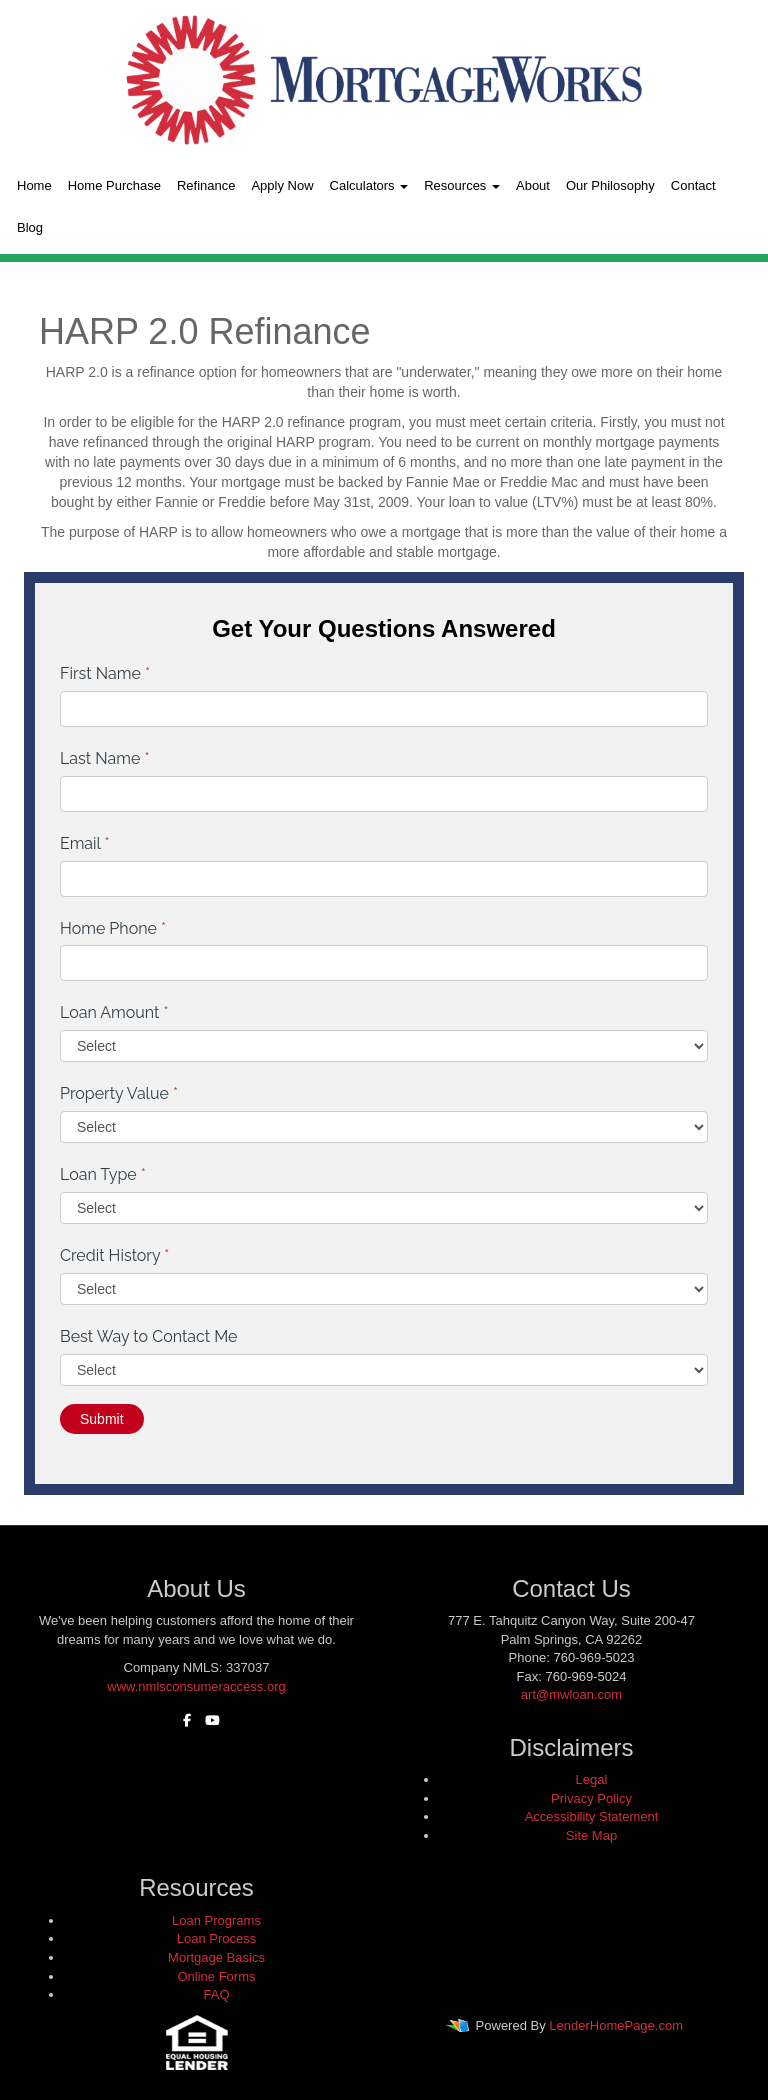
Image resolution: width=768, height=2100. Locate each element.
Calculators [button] (369, 185)
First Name (105, 673)
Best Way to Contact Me (149, 1336)
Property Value (119, 1093)
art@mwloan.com (571, 1694)
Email (85, 843)
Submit (102, 1419)
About (533, 185)
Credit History (114, 1255)
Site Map (591, 1835)
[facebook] (182, 1720)
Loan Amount (114, 1012)
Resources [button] (462, 185)
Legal (592, 1779)
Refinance (206, 185)
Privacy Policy (591, 1798)
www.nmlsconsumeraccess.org (196, 1686)
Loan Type (103, 1174)
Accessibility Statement (592, 1816)
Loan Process (217, 1938)
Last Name (105, 758)
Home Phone (113, 928)
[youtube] (207, 1720)
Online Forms (216, 1976)
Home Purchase (114, 185)
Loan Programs (216, 1920)
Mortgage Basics (216, 1957)
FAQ (216, 1994)
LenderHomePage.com (616, 2025)
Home (34, 185)
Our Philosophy (610, 185)
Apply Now (282, 185)
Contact (693, 185)
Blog (30, 227)
